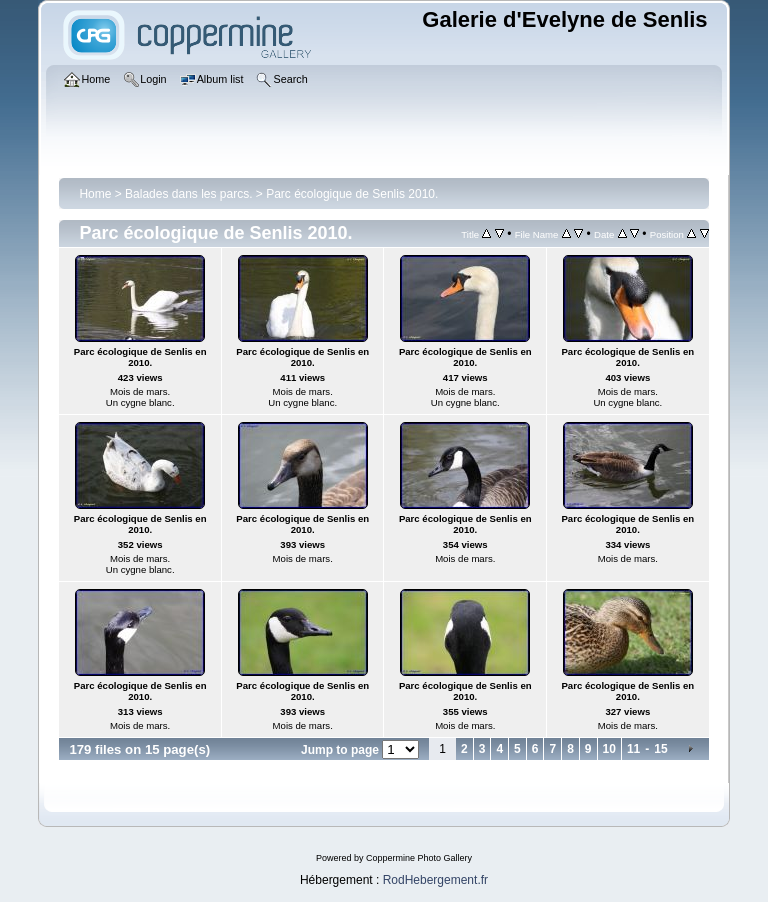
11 (633, 749)
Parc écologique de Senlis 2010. (352, 194)
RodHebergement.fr (435, 880)
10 (609, 749)
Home (95, 194)
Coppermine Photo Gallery (419, 858)
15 (660, 749)
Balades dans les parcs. (188, 194)
